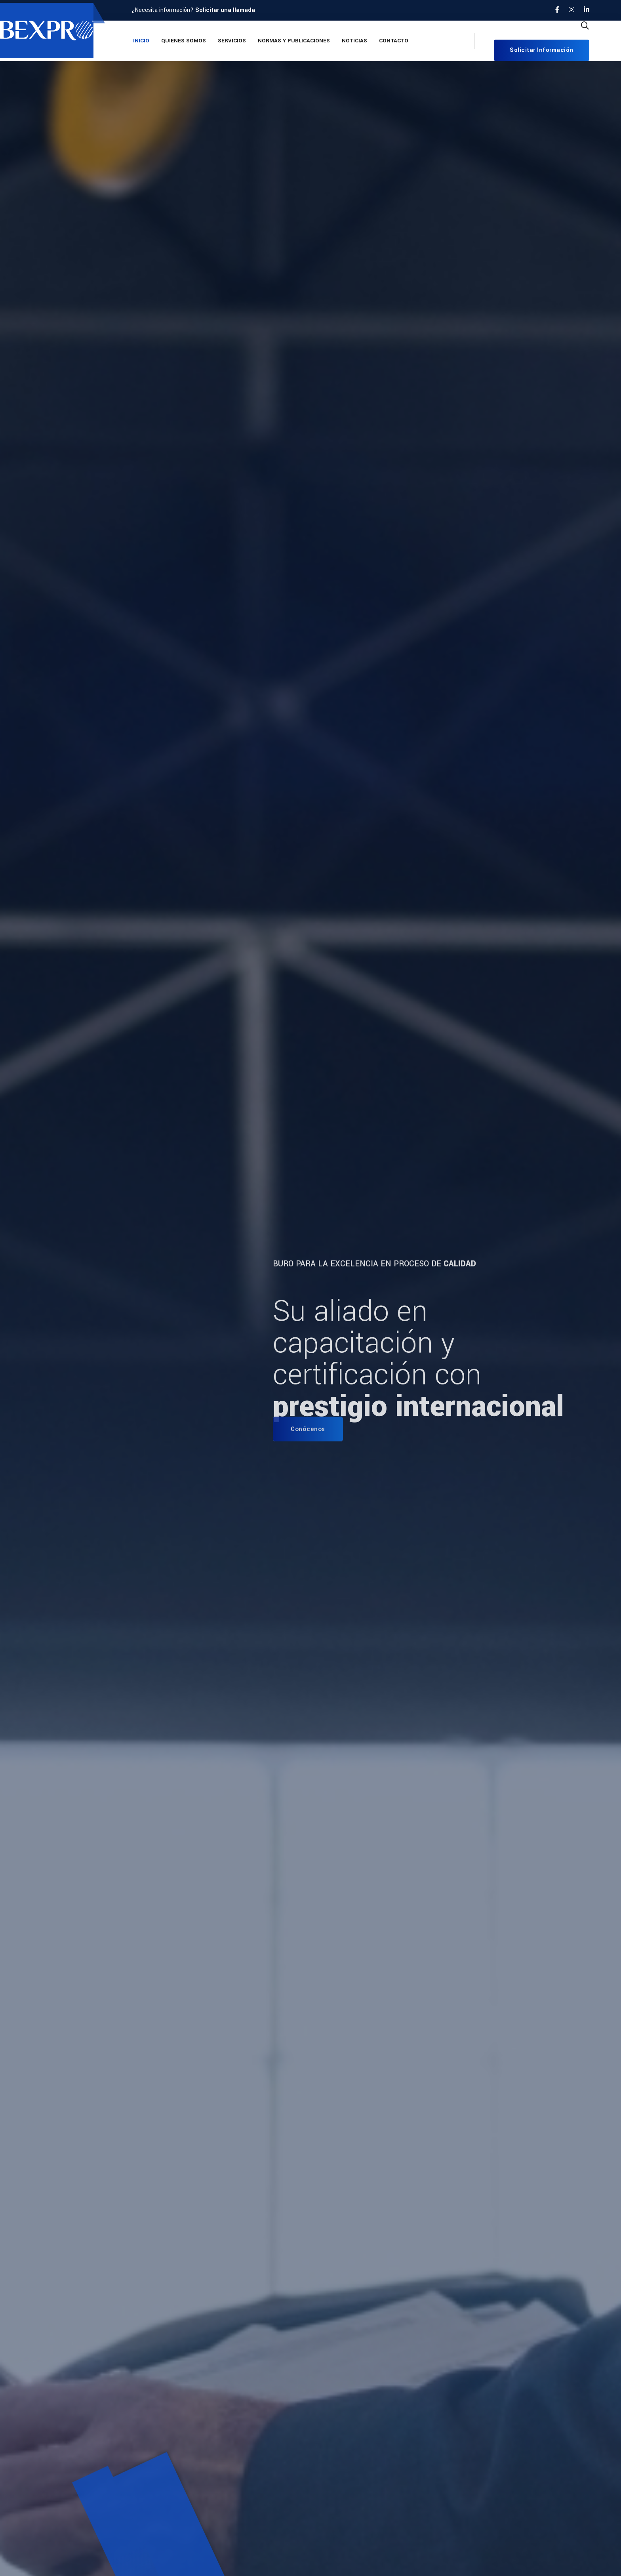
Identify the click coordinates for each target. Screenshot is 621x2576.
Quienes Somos (183, 40)
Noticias (354, 40)
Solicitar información (541, 50)
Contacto (393, 40)
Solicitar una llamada (225, 10)
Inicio (141, 40)
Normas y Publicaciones (294, 40)
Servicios (232, 40)
